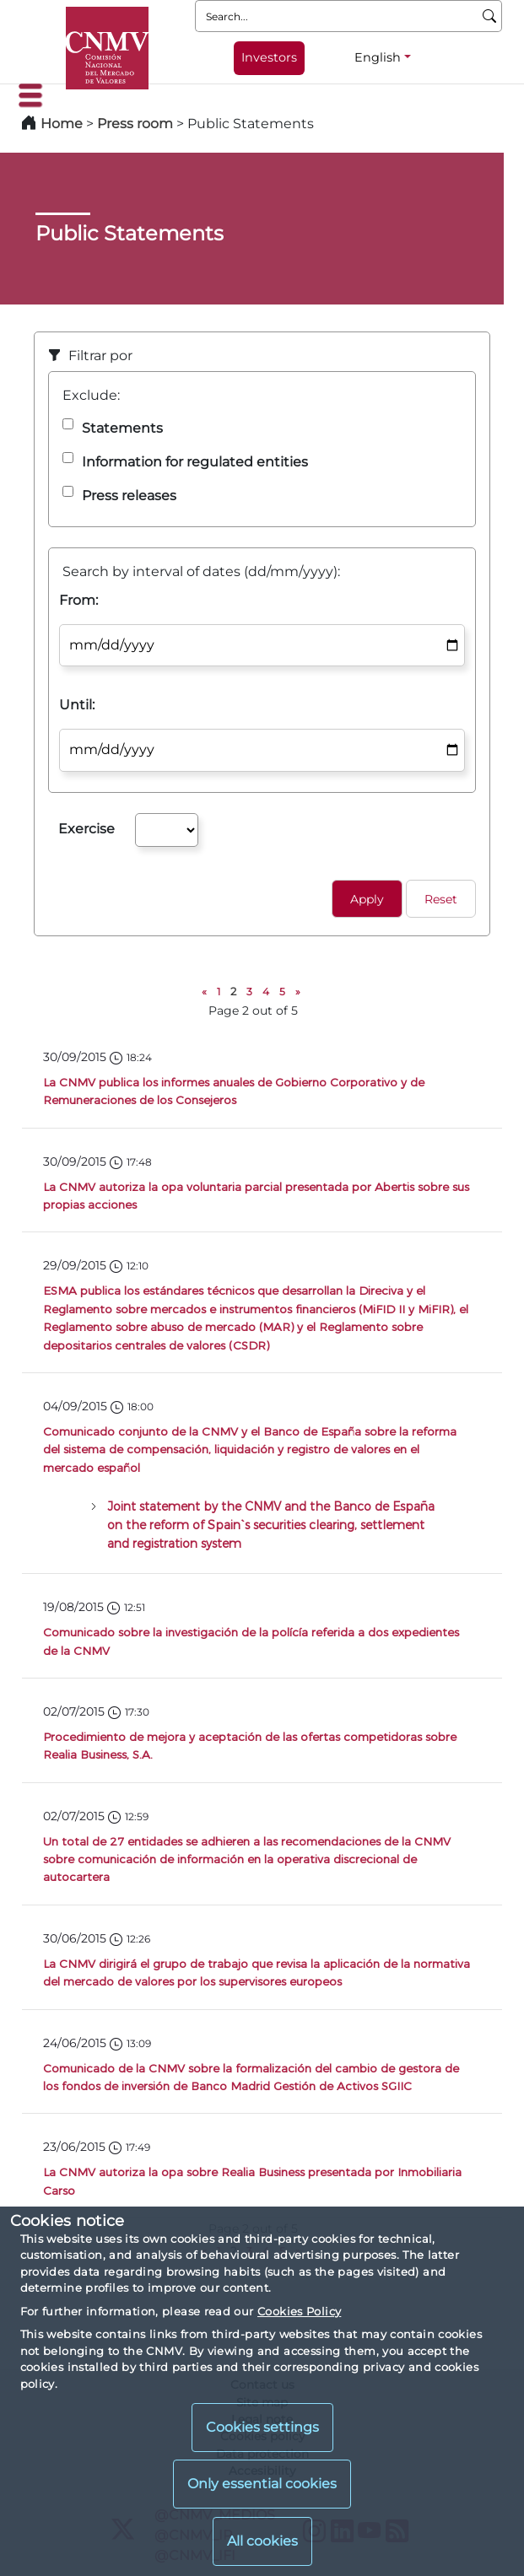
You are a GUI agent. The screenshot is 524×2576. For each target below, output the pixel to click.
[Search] (490, 16)
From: (78, 600)
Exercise (86, 829)
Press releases (129, 496)
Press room (136, 124)
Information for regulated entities (195, 462)
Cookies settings (262, 2427)
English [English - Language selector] (377, 57)
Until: (77, 705)
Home (62, 124)
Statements (122, 428)
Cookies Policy (299, 2311)
